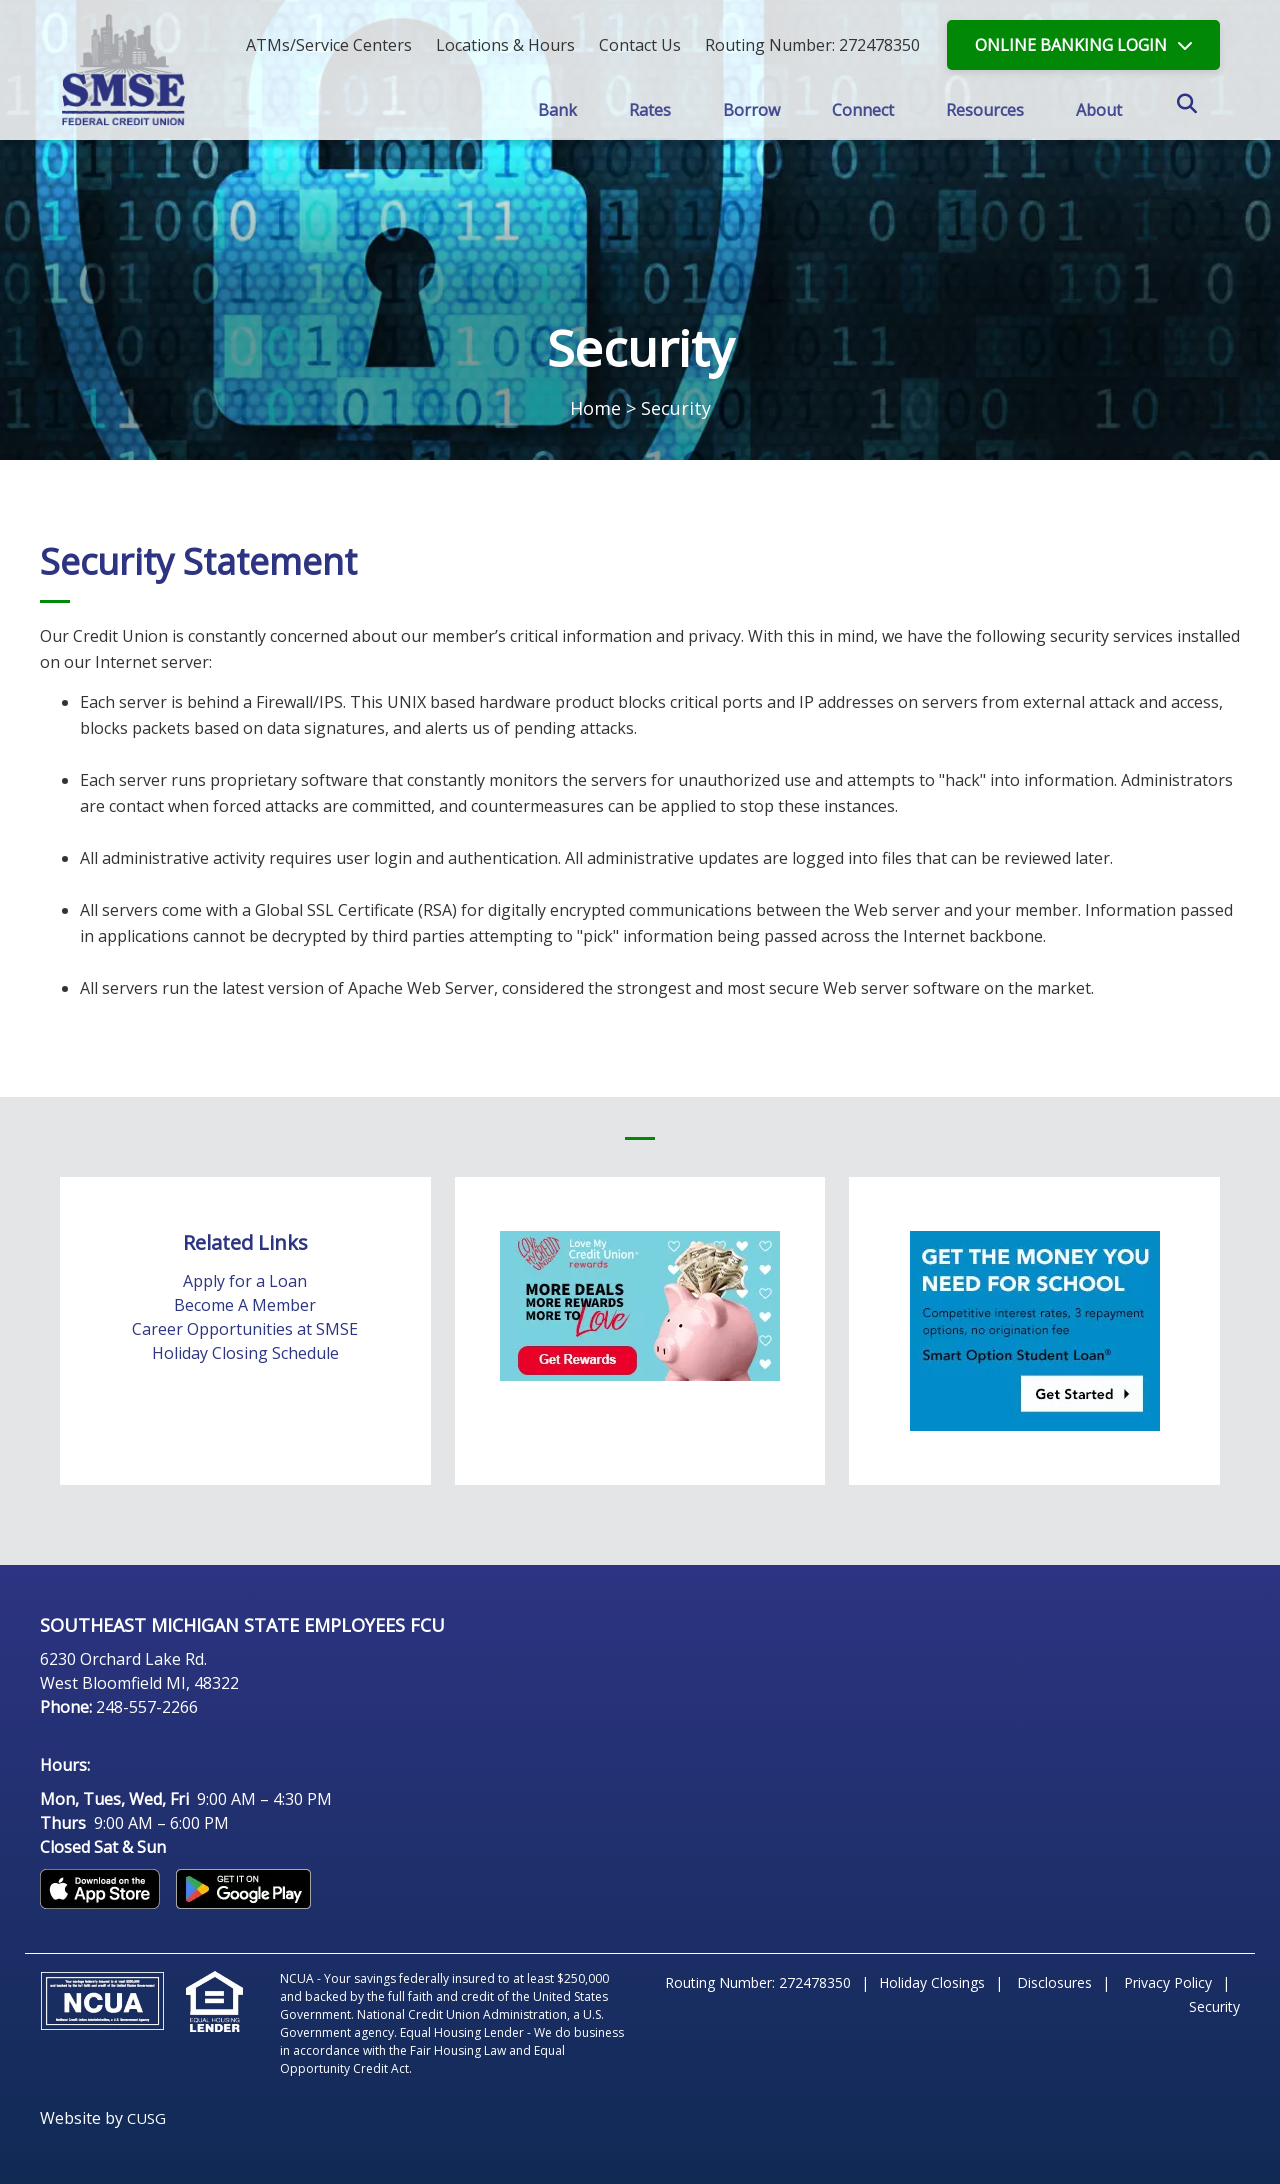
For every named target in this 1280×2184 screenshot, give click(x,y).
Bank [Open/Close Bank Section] (555, 110)
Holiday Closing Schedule (245, 1353)
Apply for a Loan (245, 1281)
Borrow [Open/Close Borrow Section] (751, 110)
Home (595, 408)
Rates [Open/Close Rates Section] (649, 110)
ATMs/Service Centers (329, 45)
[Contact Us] (640, 45)
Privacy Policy (1168, 1982)
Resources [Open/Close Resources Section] (986, 110)
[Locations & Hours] (505, 45)
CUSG (146, 2118)
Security (1214, 2006)
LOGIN (1071, 45)
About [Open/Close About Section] (1101, 110)
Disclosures (1054, 1982)
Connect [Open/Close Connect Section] (863, 110)
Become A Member (245, 1305)
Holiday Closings (932, 1982)
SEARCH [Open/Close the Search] (1198, 112)
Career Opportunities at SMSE (245, 1329)
